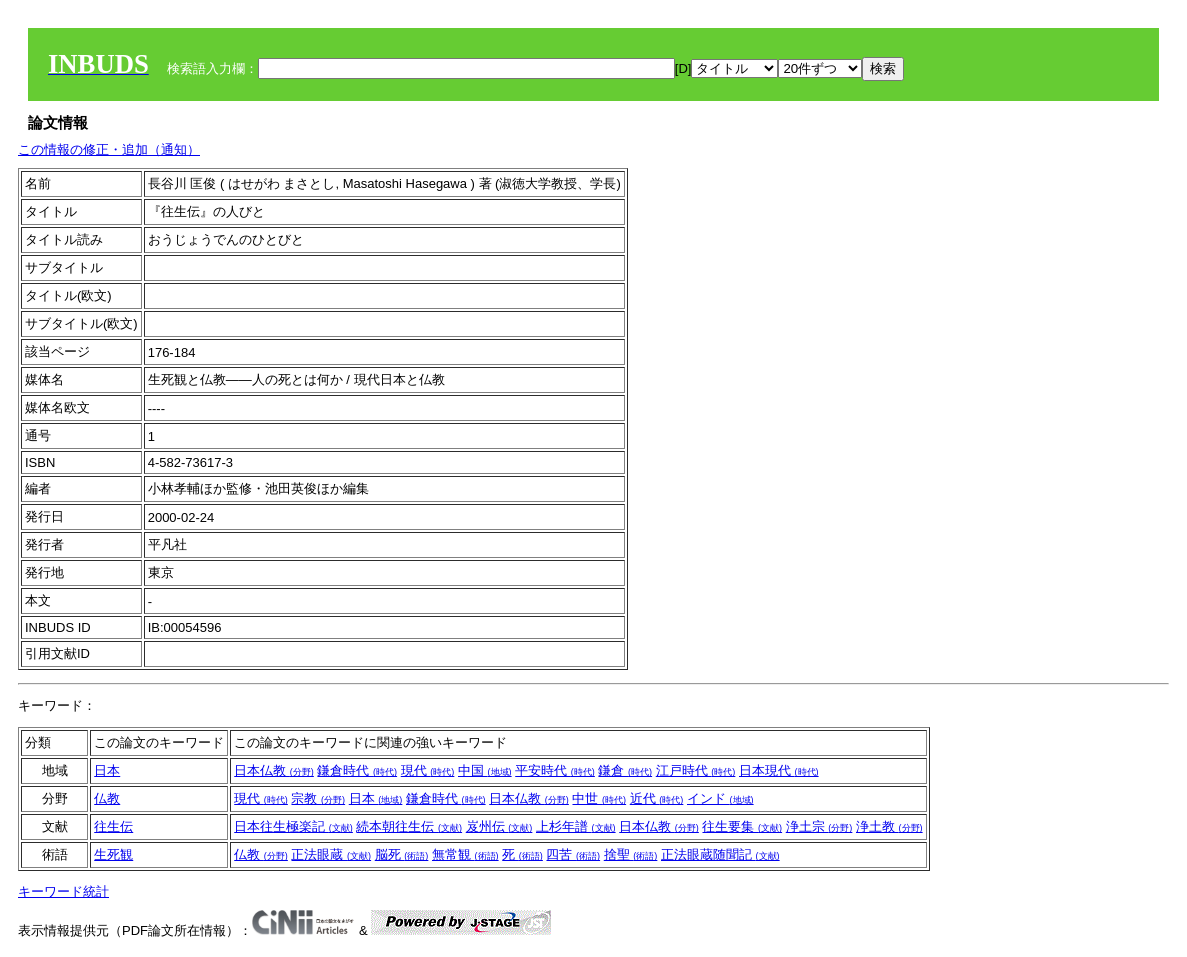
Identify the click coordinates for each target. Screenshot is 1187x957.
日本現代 (779, 770)
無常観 (465, 854)
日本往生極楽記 (293, 826)
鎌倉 (625, 770)
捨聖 (631, 854)
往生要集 (742, 826)
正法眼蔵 (331, 854)
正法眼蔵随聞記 (720, 854)
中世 (599, 798)
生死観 (113, 854)
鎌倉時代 (357, 770)
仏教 (107, 798)
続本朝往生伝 (409, 826)
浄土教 (889, 826)
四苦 (573, 854)
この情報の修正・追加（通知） (109, 149)
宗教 (318, 798)
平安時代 (555, 770)
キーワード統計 (63, 891)
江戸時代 (696, 770)
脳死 (402, 854)
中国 (485, 770)
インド (720, 798)
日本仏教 (274, 770)
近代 (657, 798)
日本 (107, 770)
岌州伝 (499, 826)
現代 (428, 770)
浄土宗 (819, 826)
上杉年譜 (576, 826)
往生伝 (113, 826)
